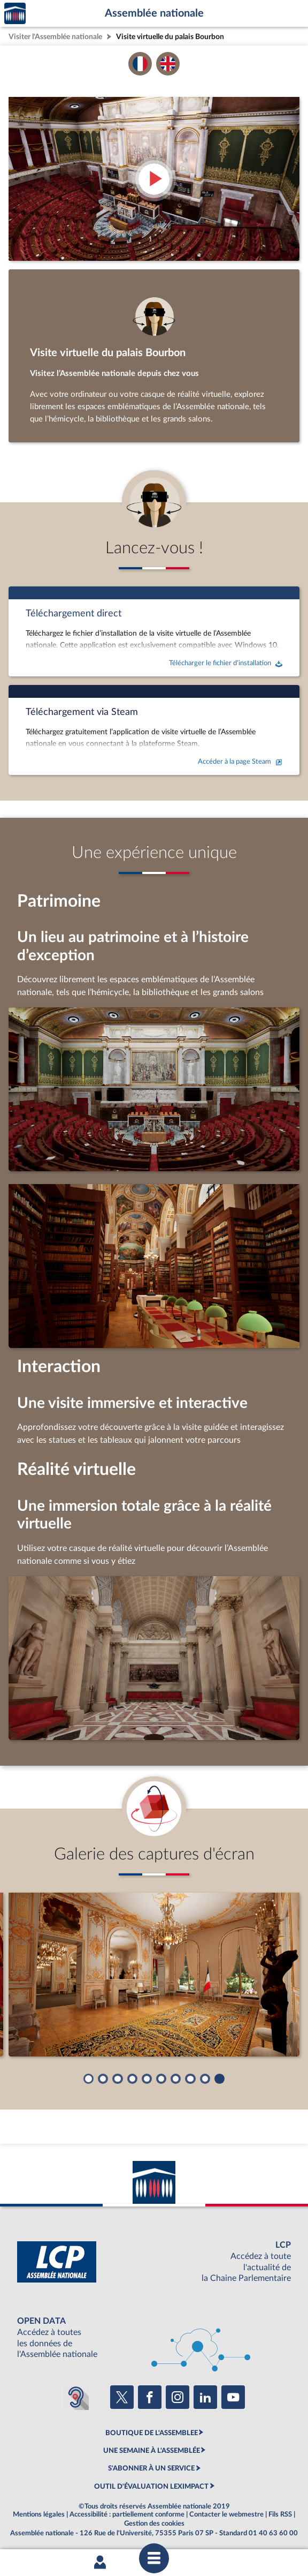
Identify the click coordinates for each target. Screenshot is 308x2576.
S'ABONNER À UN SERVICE (151, 2468)
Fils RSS (280, 2514)
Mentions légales (39, 2514)
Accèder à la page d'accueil (15, 13)
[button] (88, 2079)
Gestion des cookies (154, 2523)
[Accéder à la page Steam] (154, 730)
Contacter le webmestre (226, 2514)
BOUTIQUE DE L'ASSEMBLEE (151, 2433)
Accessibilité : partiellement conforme (127, 2514)
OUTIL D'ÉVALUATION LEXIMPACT (151, 2486)
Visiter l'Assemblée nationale (55, 37)
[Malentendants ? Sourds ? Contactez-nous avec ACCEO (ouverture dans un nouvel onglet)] (76, 2397)
